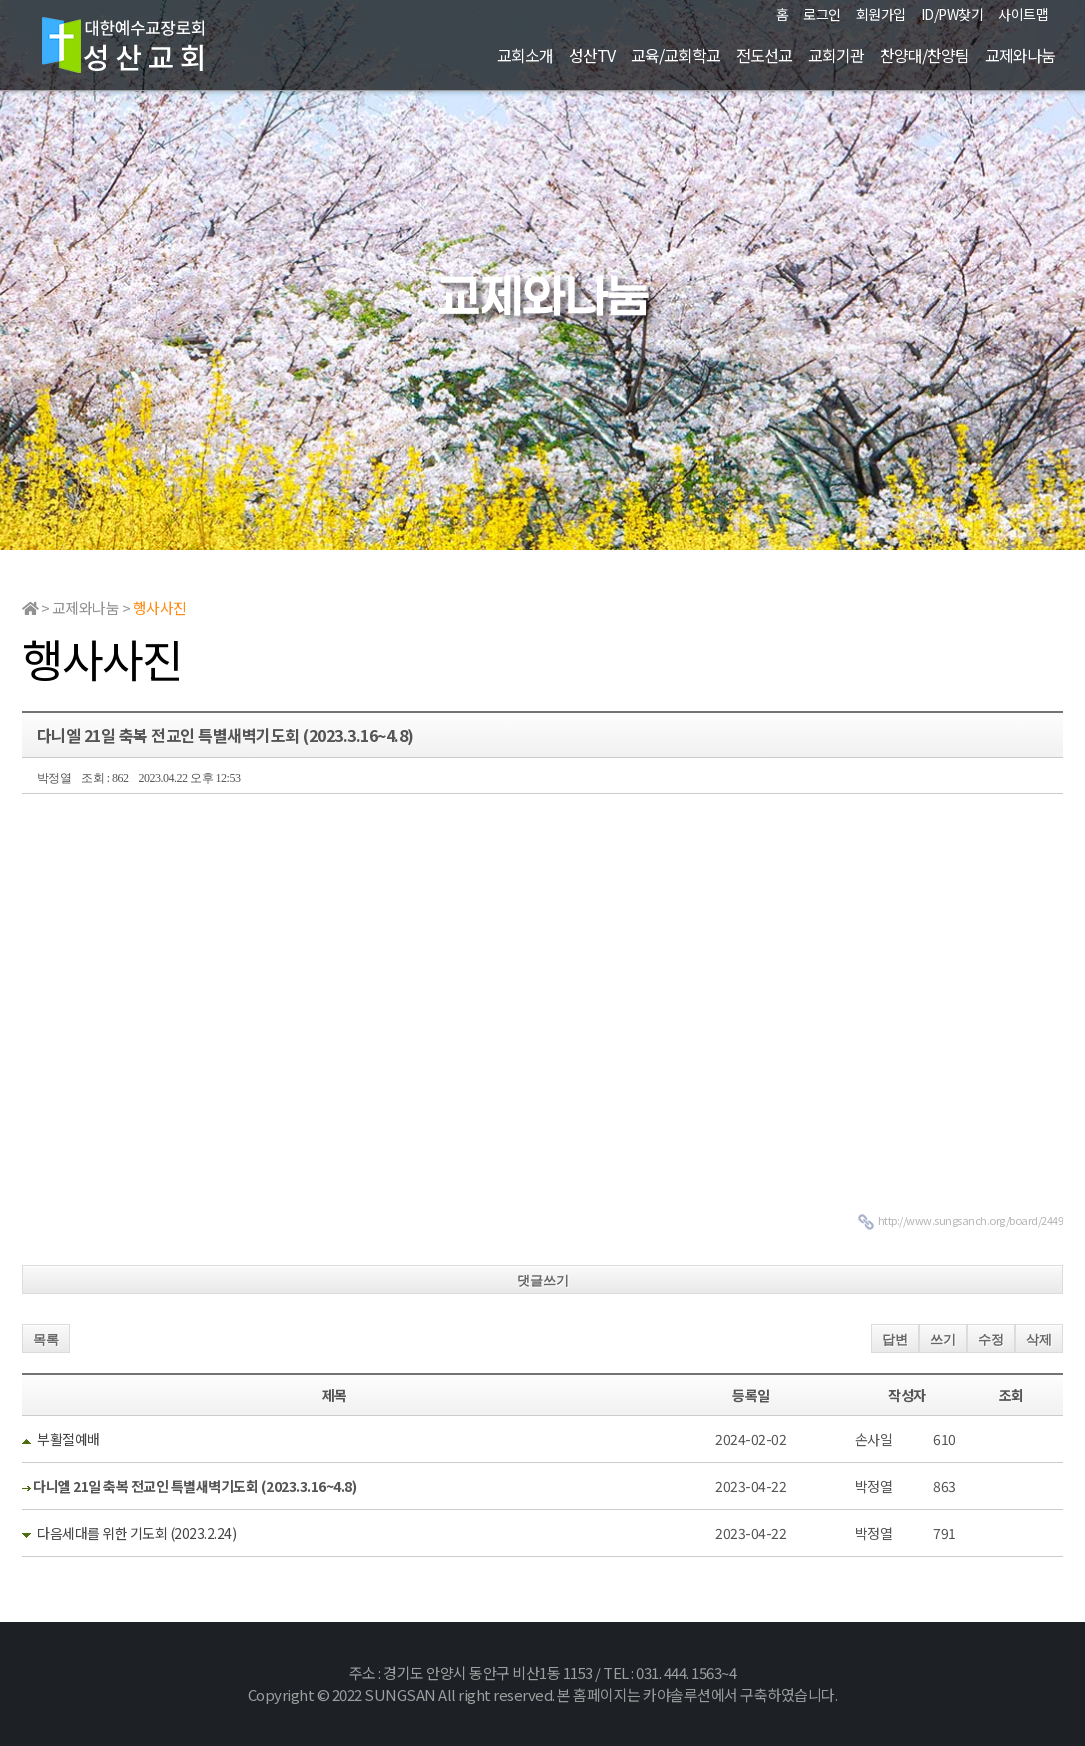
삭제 (1039, 1339)
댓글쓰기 (543, 1280)
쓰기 (943, 1339)
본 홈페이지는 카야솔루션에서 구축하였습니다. (697, 1694)
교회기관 (836, 55)
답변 (895, 1339)
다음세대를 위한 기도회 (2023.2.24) (136, 1533)
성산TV (592, 55)
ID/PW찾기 (952, 14)
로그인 (822, 14)
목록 (46, 1339)
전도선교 (764, 55)
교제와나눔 (1020, 55)
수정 (991, 1339)
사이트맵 (1023, 14)
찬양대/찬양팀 (924, 55)
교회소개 (525, 55)
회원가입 (881, 14)
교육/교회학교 (675, 55)
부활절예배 (68, 1439)
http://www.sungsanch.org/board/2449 (971, 1220)
